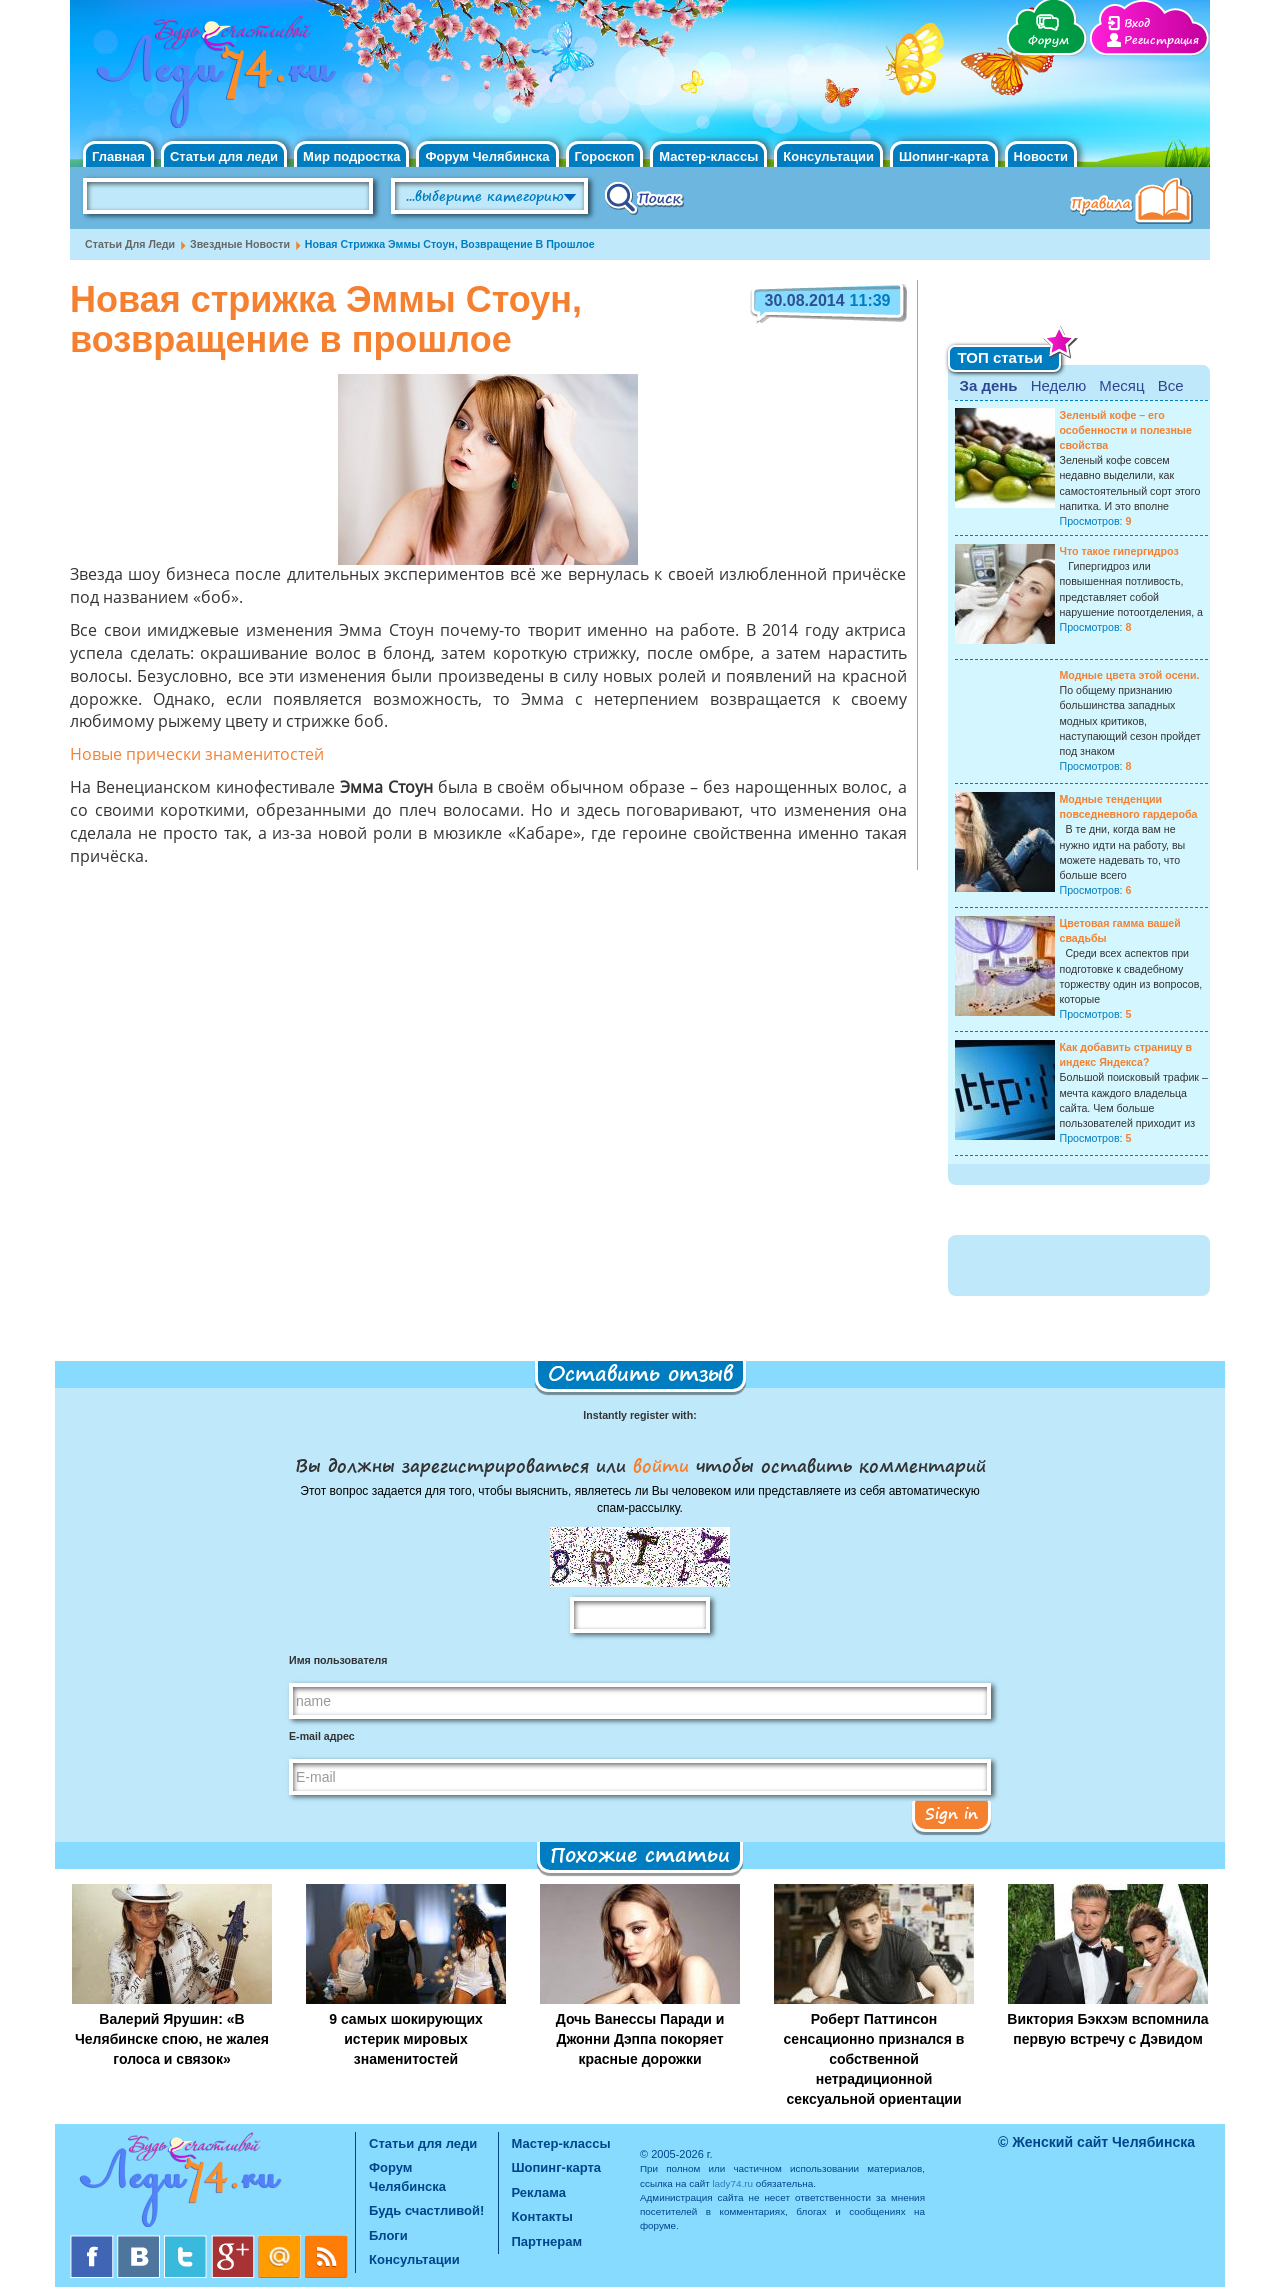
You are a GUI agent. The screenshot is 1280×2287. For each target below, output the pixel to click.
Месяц (1121, 385)
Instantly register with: (639, 1415)
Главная (118, 156)
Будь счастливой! (426, 2210)
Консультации (828, 156)
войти (661, 1465)
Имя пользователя (338, 1660)
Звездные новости (240, 244)
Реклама (539, 2192)
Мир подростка (351, 156)
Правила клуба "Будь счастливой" (1135, 203)
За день (989, 385)
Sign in (951, 1813)
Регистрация (1161, 40)
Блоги (388, 2235)
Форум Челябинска (487, 156)
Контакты (542, 2216)
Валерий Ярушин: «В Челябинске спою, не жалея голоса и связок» (172, 2039)
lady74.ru (732, 2183)
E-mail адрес (322, 1736)
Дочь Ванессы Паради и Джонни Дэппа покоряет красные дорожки (640, 2039)
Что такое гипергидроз (1119, 551)
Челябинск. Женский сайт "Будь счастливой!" (211, 78)
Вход (1137, 23)
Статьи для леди (224, 156)
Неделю (1058, 385)
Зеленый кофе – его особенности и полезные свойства (1126, 430)
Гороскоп (605, 156)
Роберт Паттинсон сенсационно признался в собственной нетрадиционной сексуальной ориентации (874, 2059)
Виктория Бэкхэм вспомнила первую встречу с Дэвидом (1107, 2029)
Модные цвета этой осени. (1130, 675)
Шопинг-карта (944, 156)
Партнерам (547, 2241)
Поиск (644, 197)
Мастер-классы (708, 156)
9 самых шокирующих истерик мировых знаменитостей (406, 2039)
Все (1171, 385)
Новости (1041, 156)
